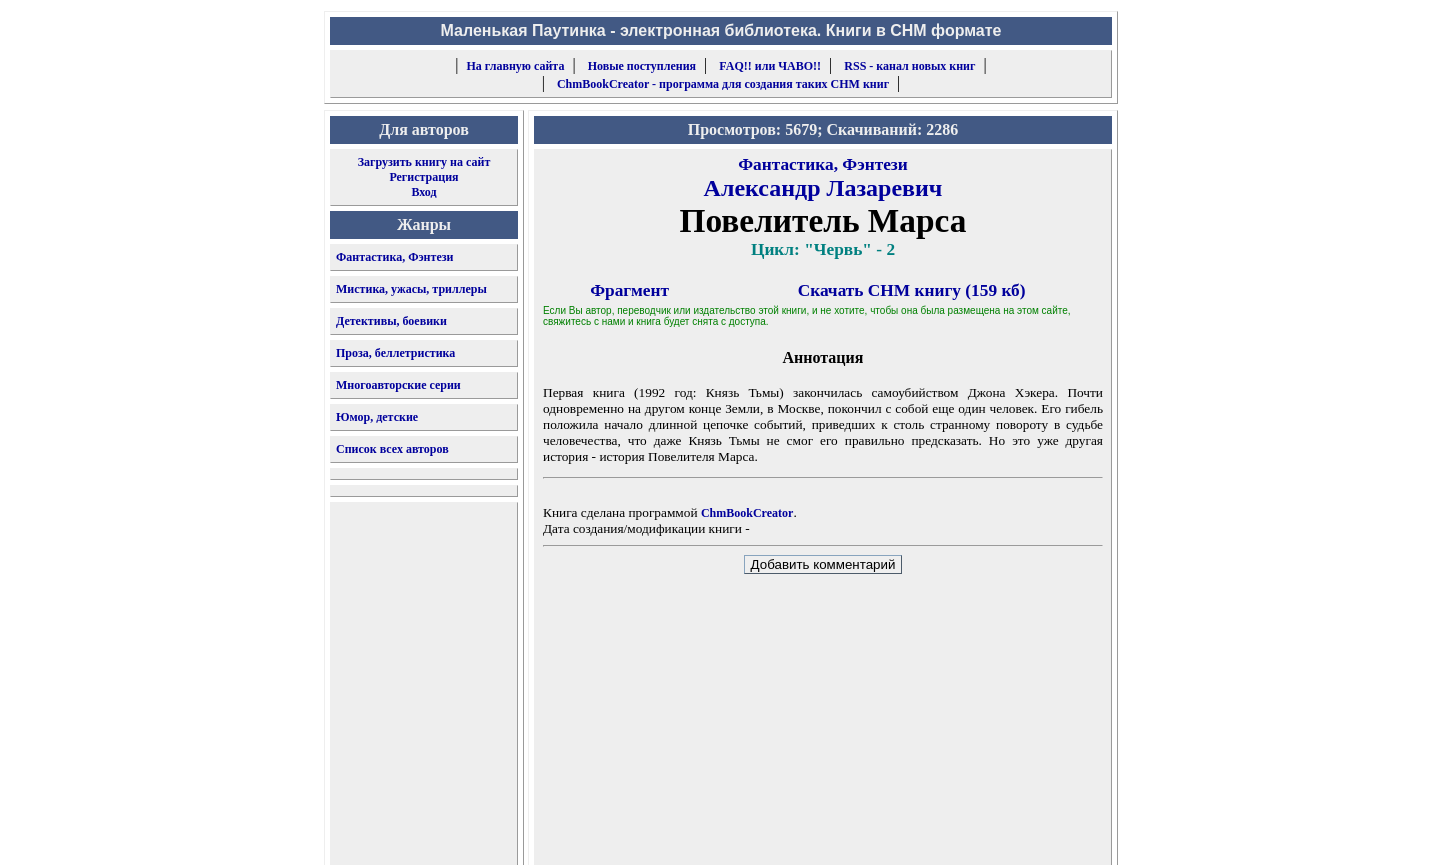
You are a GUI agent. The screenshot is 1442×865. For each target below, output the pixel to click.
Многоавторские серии (398, 385)
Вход (423, 192)
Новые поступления (642, 66)
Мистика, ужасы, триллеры (411, 289)
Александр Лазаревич (823, 188)
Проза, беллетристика (395, 353)
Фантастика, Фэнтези (395, 257)
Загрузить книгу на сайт (424, 162)
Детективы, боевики (391, 321)
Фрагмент (629, 290)
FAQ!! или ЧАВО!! (770, 66)
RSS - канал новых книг (909, 66)
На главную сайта (516, 66)
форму (947, 834)
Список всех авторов (392, 449)
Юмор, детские (377, 417)
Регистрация (423, 177)
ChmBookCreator (747, 513)
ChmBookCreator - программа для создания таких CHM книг (723, 84)
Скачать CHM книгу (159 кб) (912, 290)
